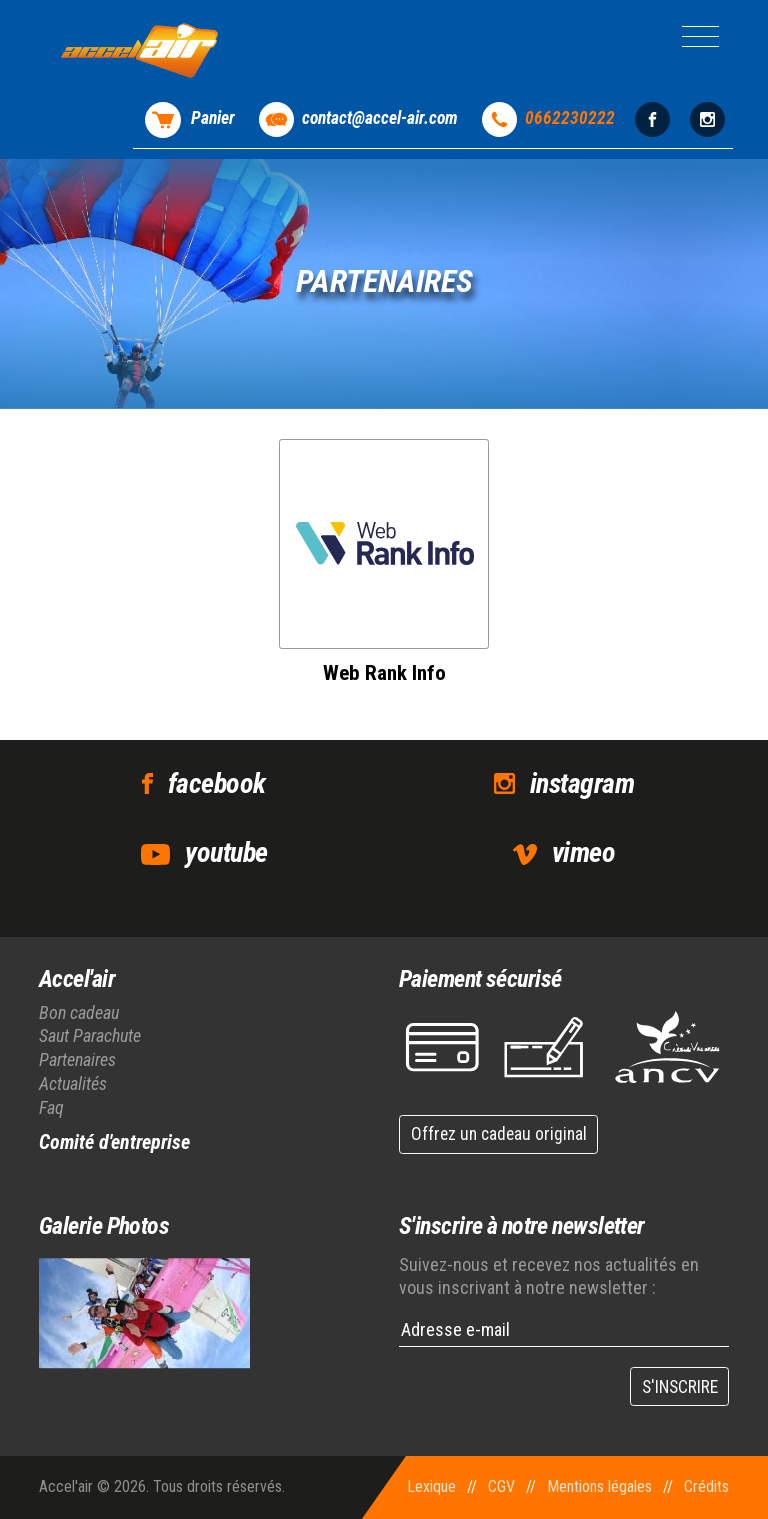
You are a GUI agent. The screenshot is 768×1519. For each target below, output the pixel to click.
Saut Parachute (90, 1035)
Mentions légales (599, 1486)
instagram (582, 783)
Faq (51, 1107)
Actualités (73, 1083)
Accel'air (77, 979)
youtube (226, 852)
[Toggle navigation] (700, 36)
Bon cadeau (79, 1012)
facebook (217, 783)
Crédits (706, 1486)
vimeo (583, 852)
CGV (501, 1486)
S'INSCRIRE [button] (680, 1387)
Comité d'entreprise (114, 1142)
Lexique (431, 1486)
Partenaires (77, 1059)
